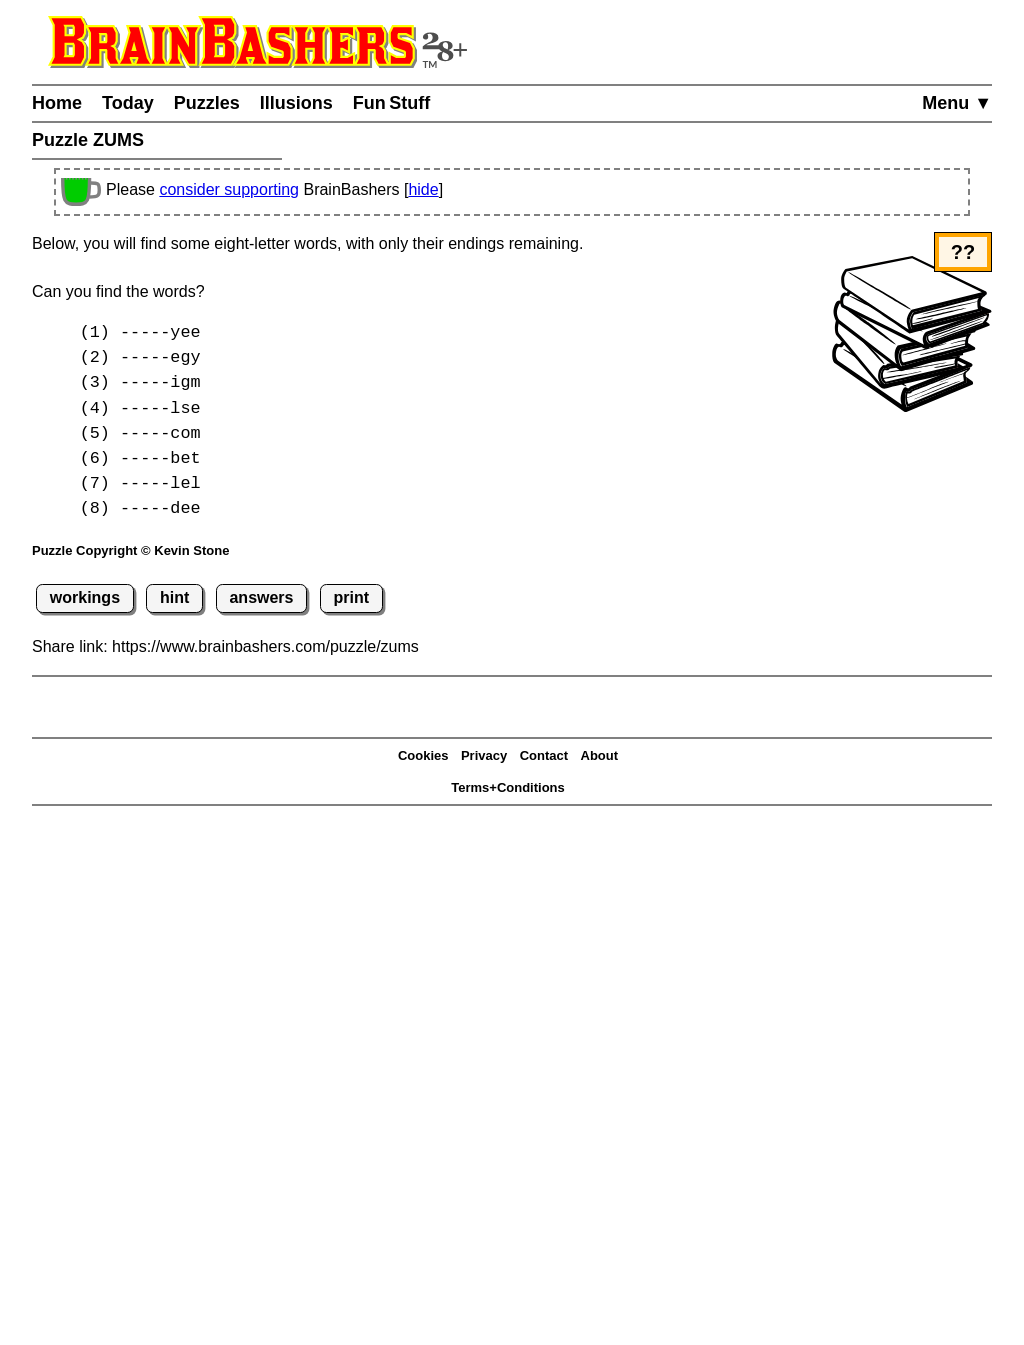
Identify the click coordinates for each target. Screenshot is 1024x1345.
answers (261, 597)
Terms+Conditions (508, 787)
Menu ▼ (957, 103)
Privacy (484, 755)
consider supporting (229, 189)
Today (128, 103)
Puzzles (207, 103)
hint (174, 597)
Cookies (423, 755)
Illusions (296, 103)
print (352, 597)
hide (423, 189)
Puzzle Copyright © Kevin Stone (130, 550)
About (600, 755)
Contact (544, 755)
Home (57, 103)
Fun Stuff (392, 103)
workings (85, 597)
